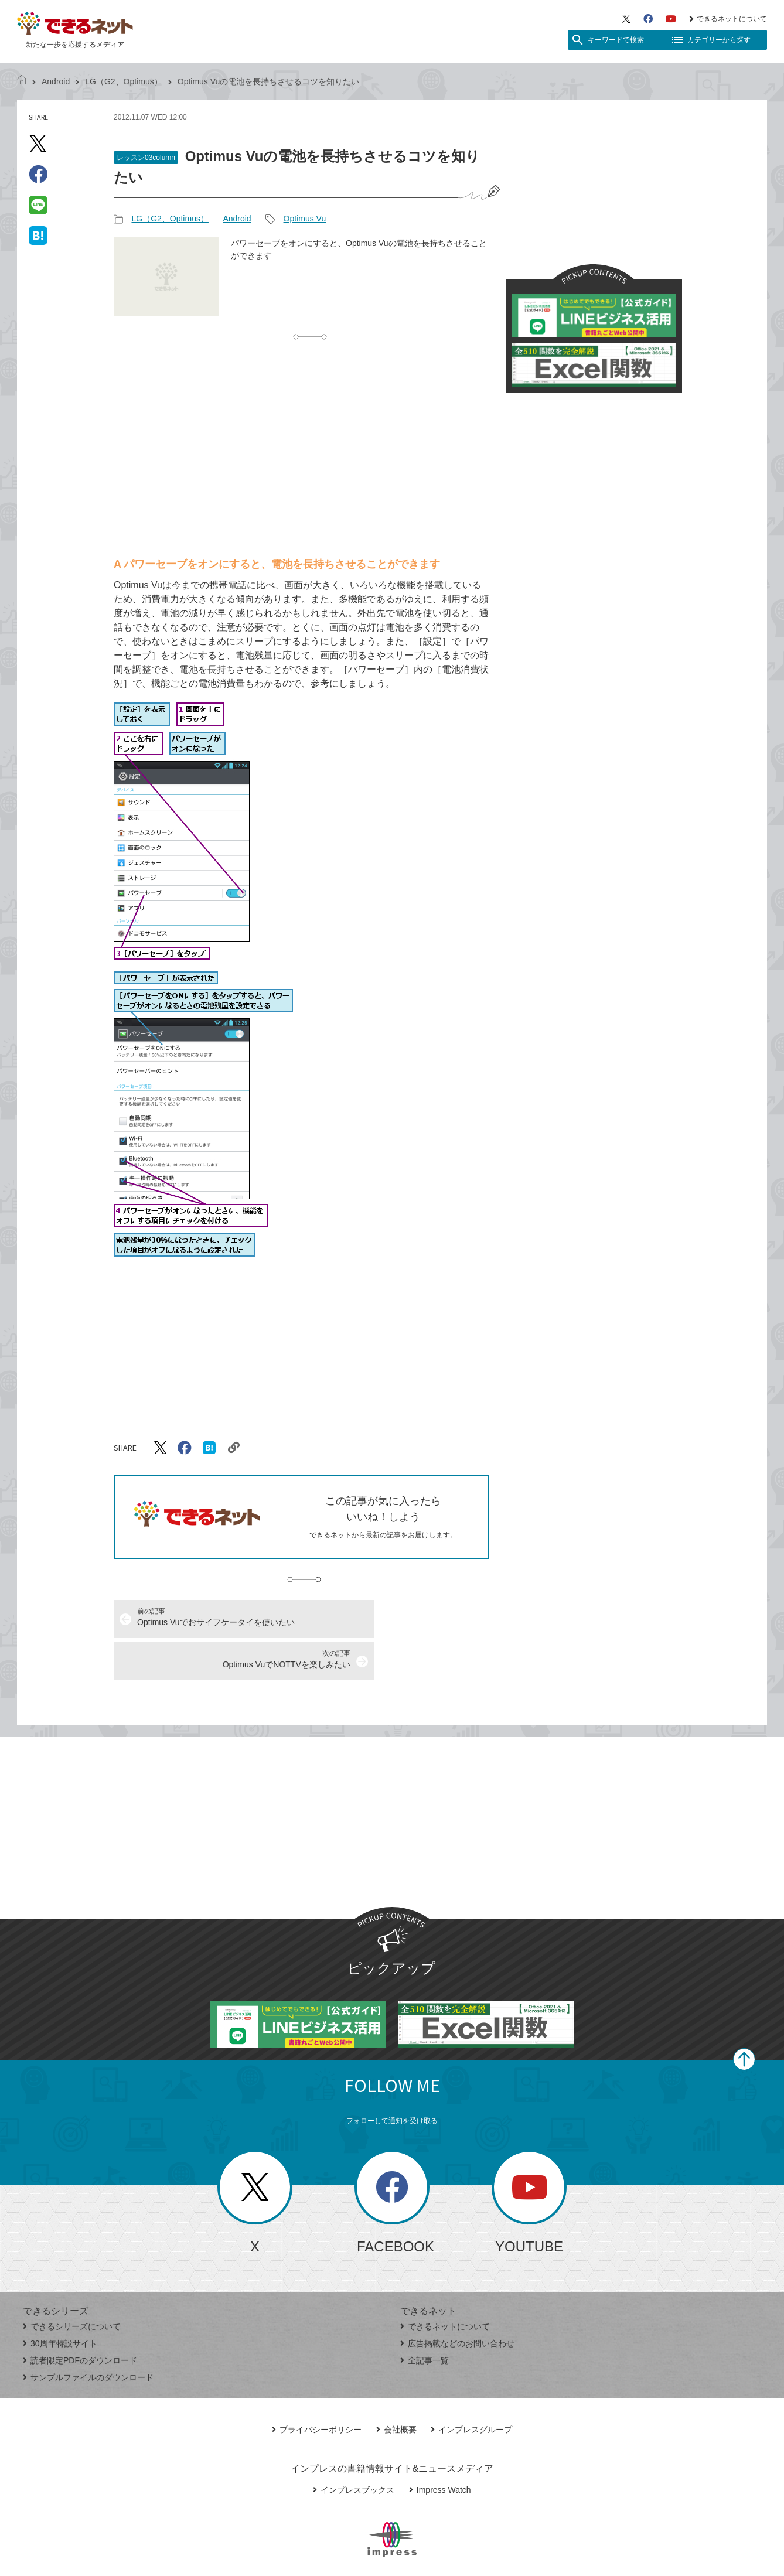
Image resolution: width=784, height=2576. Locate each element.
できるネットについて (728, 19)
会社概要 (396, 2387)
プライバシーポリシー (317, 2387)
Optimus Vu (305, 218)
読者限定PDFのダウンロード (80, 2318)
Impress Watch (440, 2447)
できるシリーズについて (72, 2284)
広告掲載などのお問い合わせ (457, 2301)
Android (56, 81)
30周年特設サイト (60, 2301)
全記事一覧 (424, 2318)
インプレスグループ (471, 2387)
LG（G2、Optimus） (123, 81)
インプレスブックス (353, 2447)
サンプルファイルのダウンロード (88, 2335)
